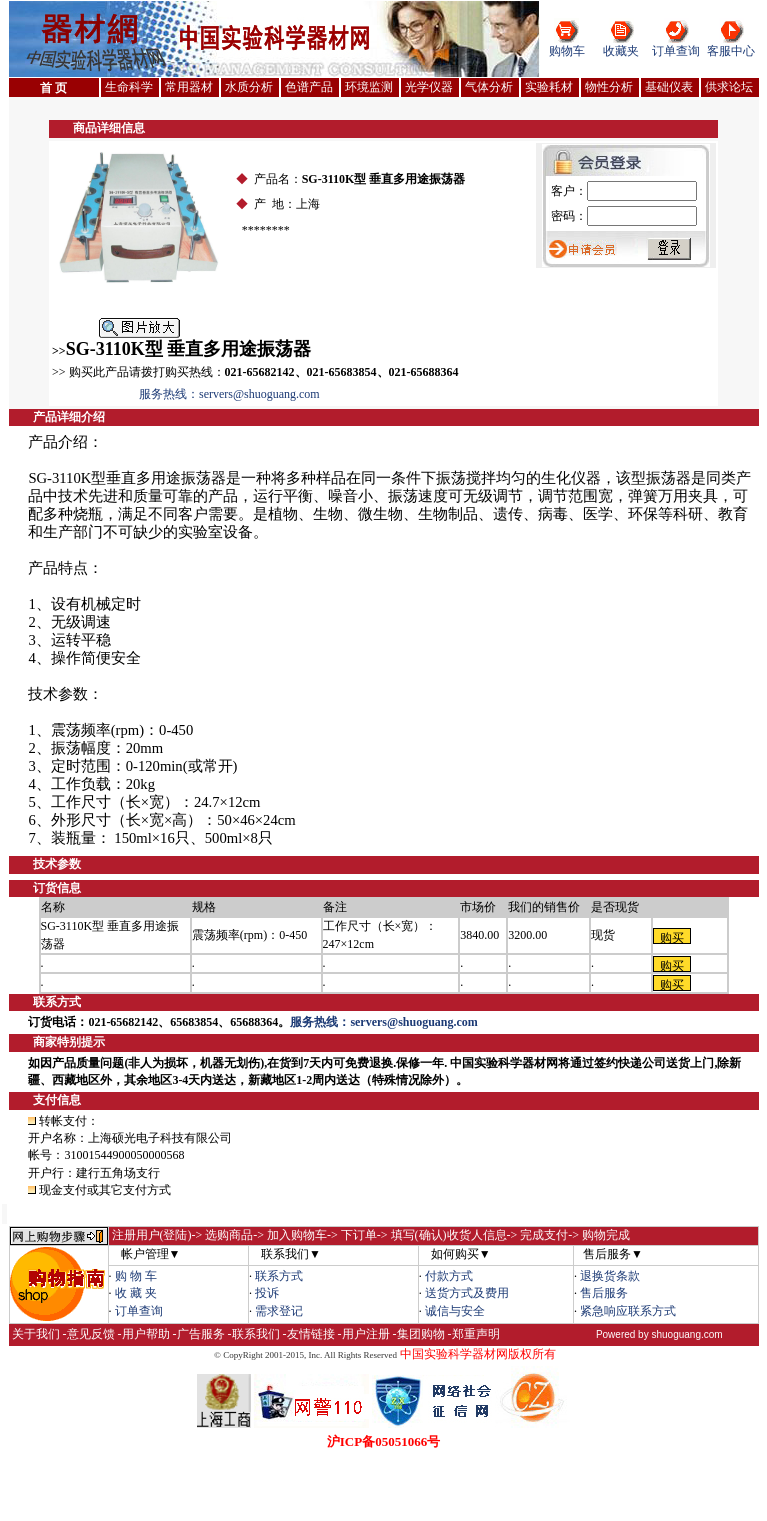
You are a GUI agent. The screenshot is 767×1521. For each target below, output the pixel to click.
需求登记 (279, 1311)
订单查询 (676, 51)
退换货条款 (610, 1276)
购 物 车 (136, 1276)
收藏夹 (621, 51)
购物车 (567, 51)
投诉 (267, 1293)
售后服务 (604, 1293)
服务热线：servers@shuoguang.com (229, 394)
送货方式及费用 (467, 1293)
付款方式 (449, 1276)
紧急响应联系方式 (628, 1311)
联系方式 (279, 1276)
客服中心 (731, 51)
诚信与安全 (455, 1311)
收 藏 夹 (136, 1293)
